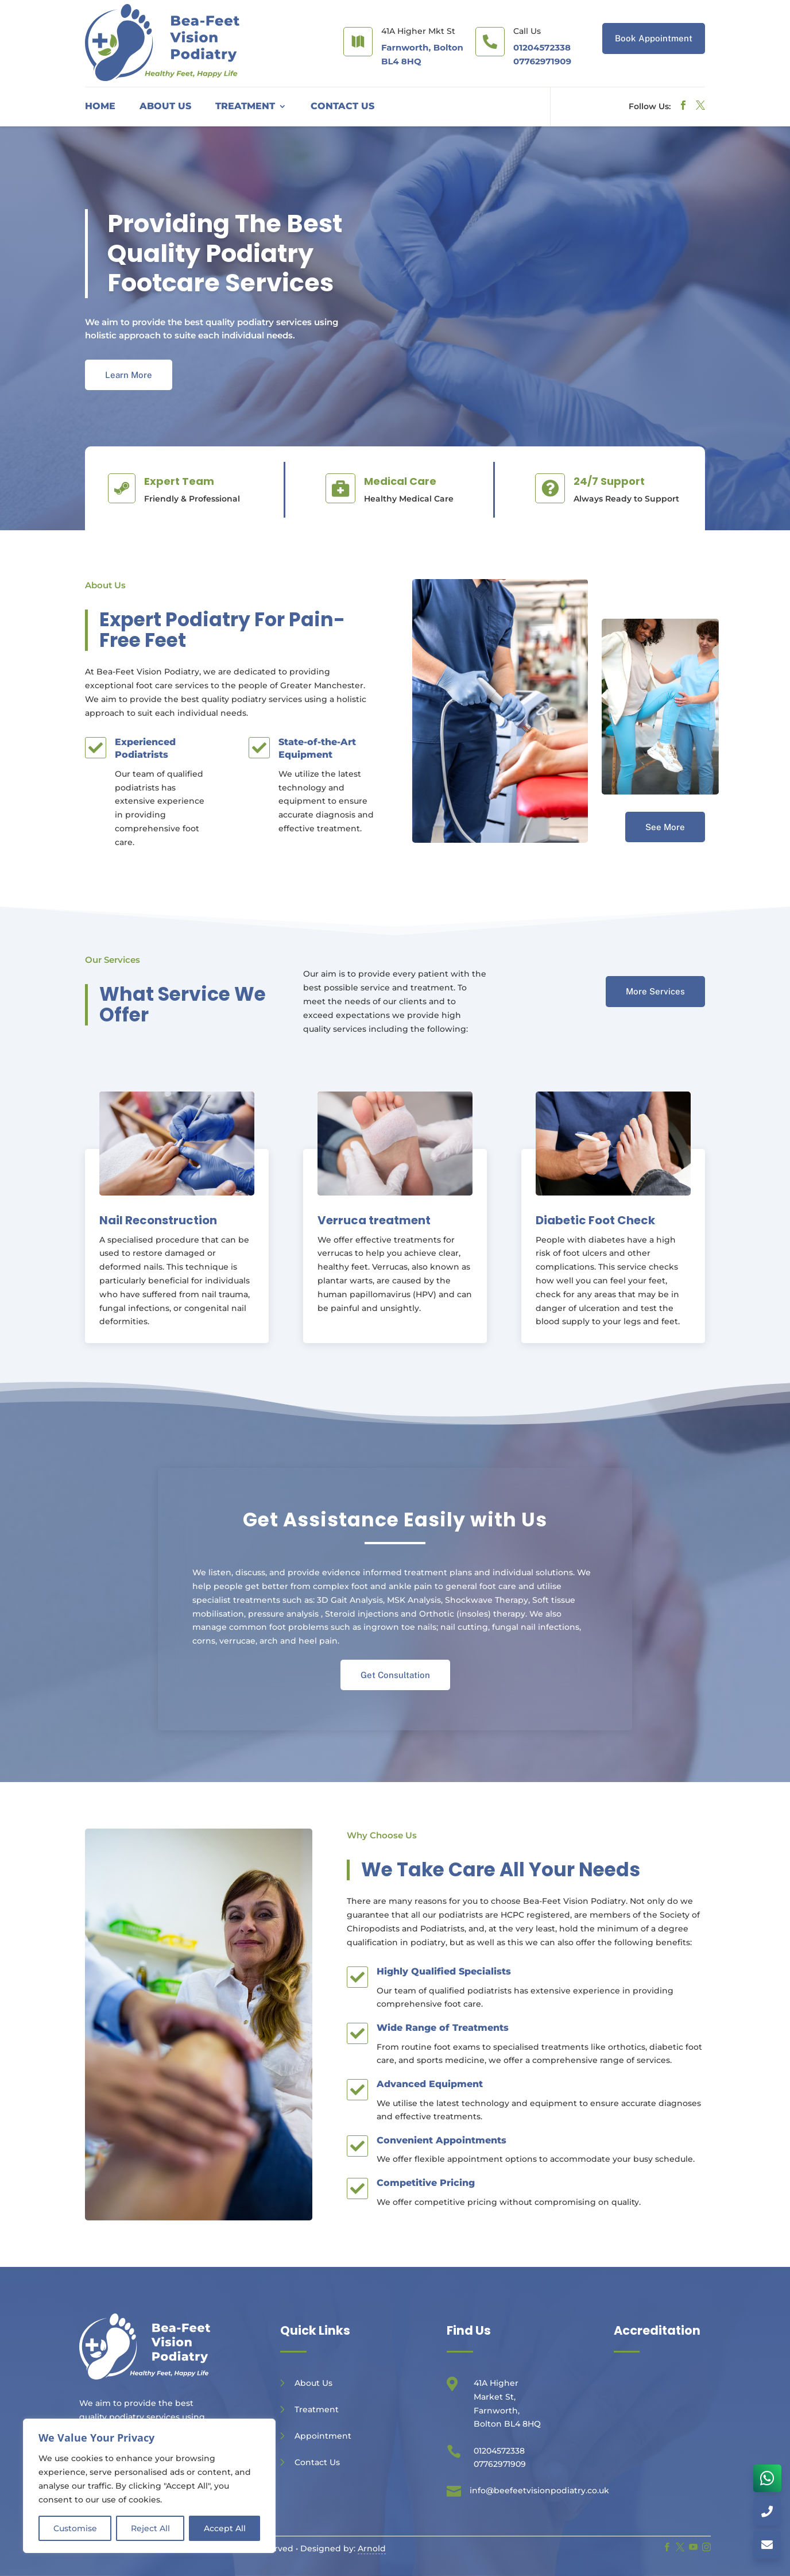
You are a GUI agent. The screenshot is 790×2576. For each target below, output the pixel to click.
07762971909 (542, 61)
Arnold (372, 2548)
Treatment (245, 106)
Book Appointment (653, 38)
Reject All (150, 2528)
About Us (165, 106)
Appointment (323, 2436)
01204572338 (542, 47)
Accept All (225, 2528)
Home (100, 106)
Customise (75, 2528)
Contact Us (342, 106)
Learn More (128, 375)
